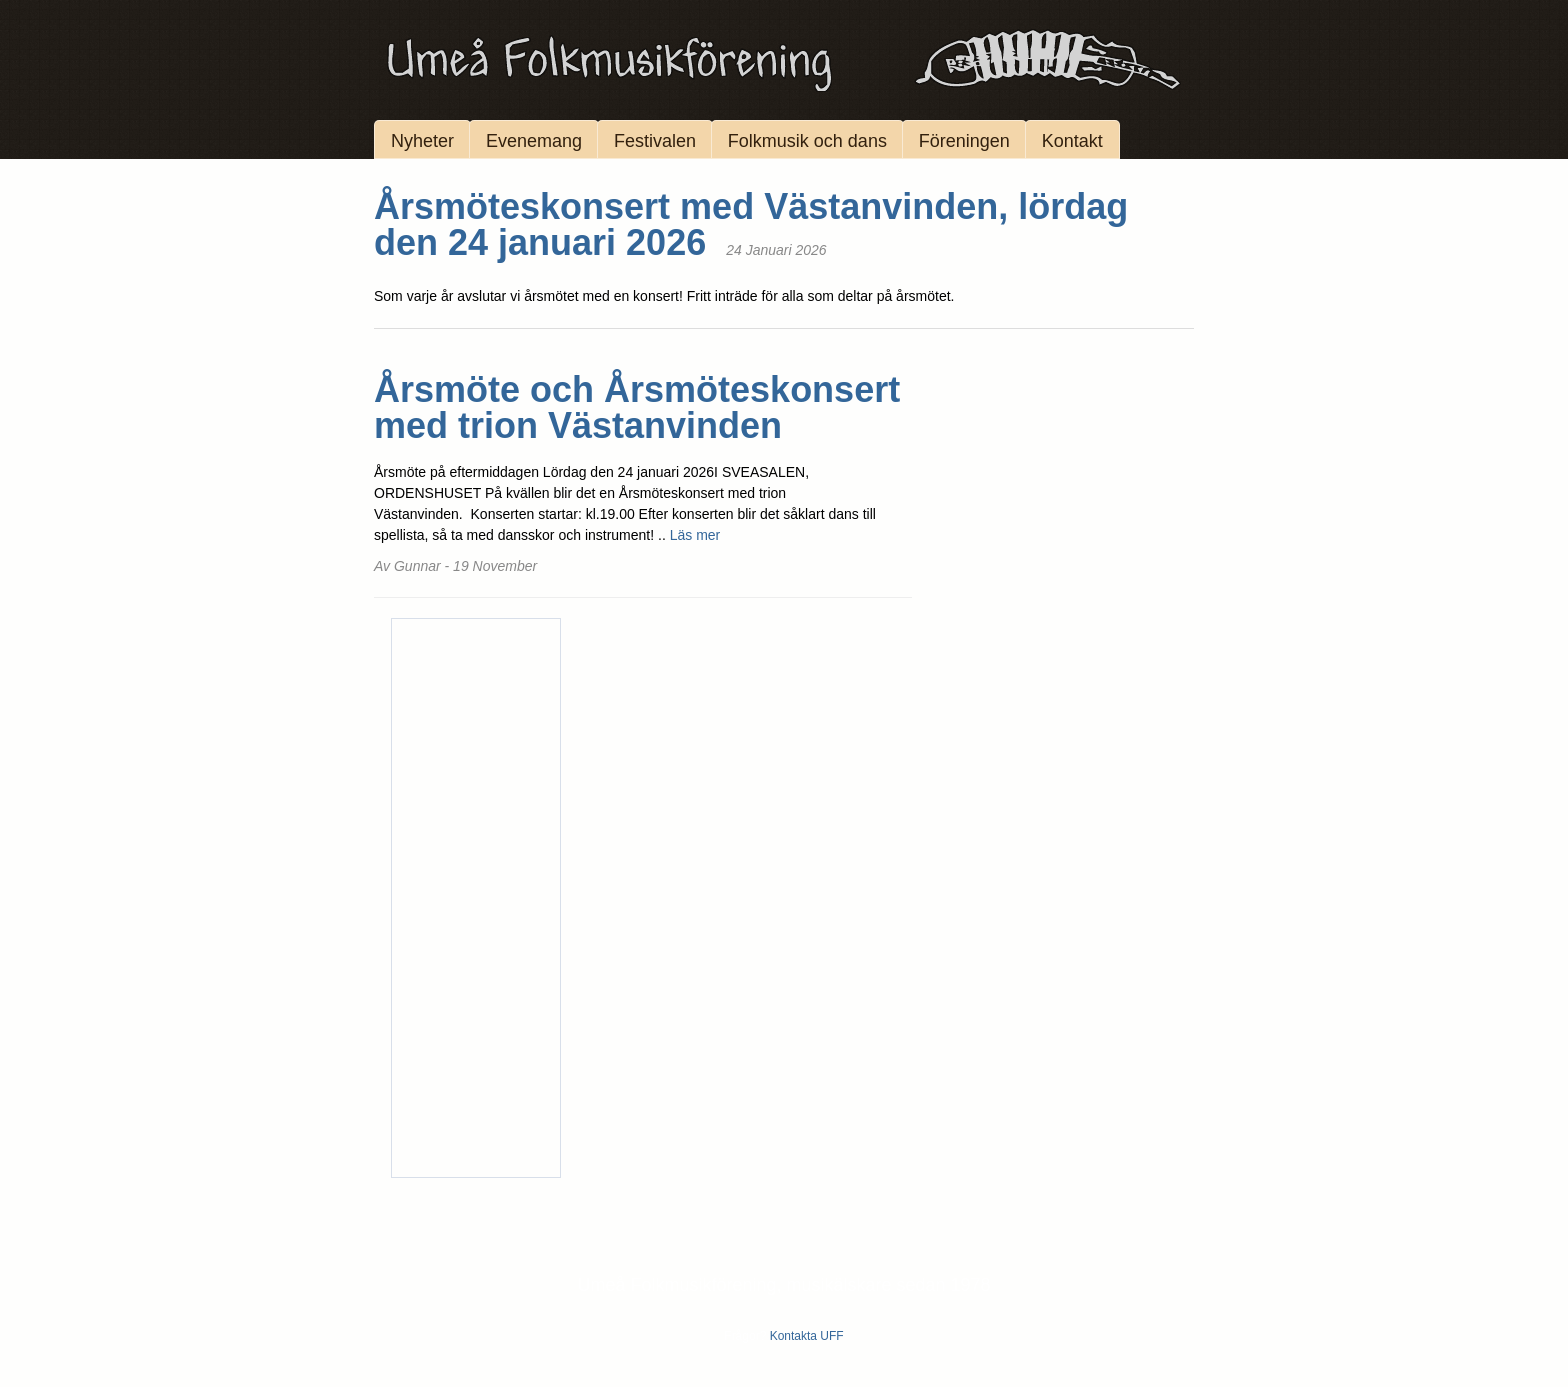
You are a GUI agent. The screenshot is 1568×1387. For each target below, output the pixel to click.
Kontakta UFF (807, 1336)
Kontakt (1072, 141)
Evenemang (534, 141)
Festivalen (655, 141)
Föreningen (964, 141)
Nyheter (422, 141)
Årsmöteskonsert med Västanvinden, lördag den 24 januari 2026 (751, 224)
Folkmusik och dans (807, 141)
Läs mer (695, 535)
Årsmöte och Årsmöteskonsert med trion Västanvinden (637, 407)
